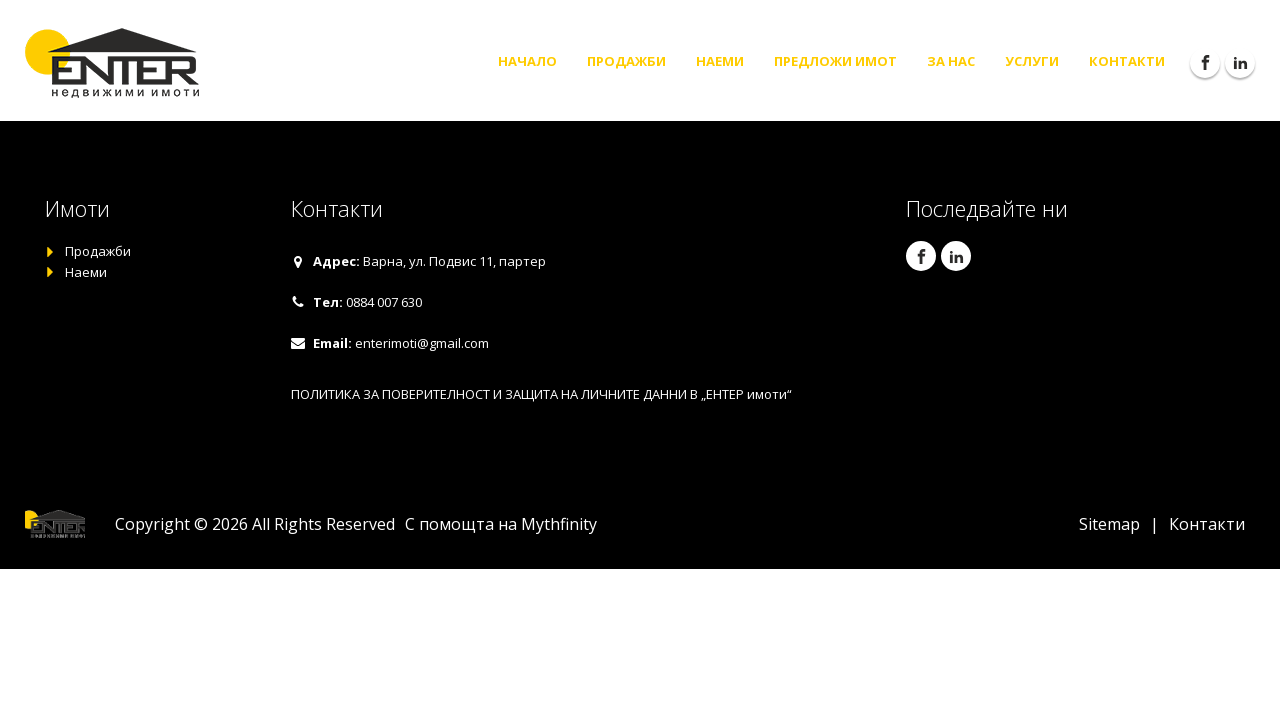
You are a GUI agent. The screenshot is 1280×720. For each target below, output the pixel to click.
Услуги (1032, 61)
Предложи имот (835, 61)
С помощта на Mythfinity (501, 524)
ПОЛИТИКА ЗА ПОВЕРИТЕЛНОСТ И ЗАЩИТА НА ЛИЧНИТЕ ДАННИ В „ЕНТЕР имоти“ (541, 394)
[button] (418, 261)
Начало (527, 61)
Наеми (720, 61)
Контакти (1127, 61)
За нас (951, 61)
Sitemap (1109, 524)
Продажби (626, 61)
